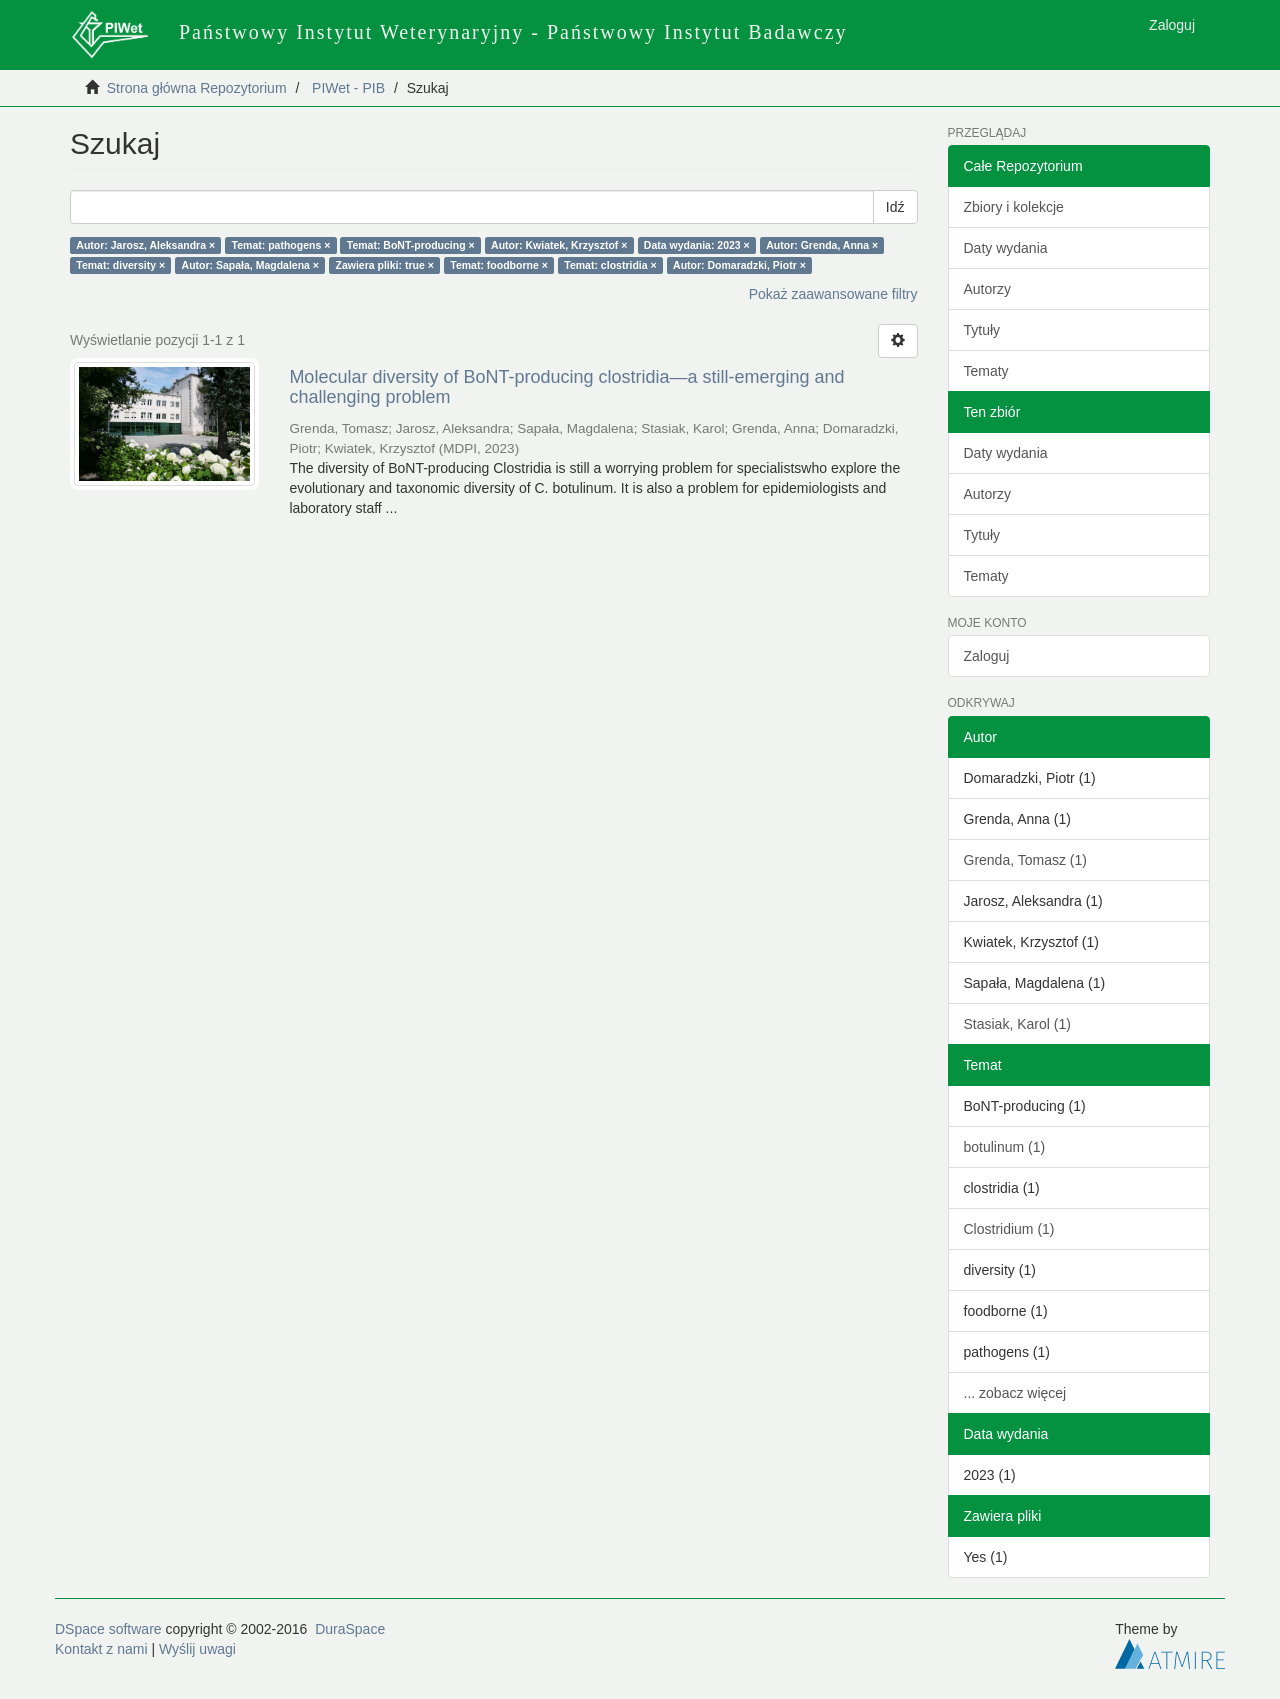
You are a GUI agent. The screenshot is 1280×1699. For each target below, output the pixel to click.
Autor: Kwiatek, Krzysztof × (559, 245)
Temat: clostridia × (610, 265)
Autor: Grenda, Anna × (822, 245)
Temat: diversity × (120, 265)
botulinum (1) (1005, 1147)
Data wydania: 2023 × (697, 245)
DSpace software (108, 1629)
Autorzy (987, 289)
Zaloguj (987, 656)
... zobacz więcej (1015, 1393)
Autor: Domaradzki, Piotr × (739, 265)
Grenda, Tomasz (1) (1025, 860)
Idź (895, 207)
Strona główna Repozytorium (197, 88)
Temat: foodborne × (499, 265)
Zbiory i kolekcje (1014, 207)
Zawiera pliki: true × (385, 265)
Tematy (986, 371)
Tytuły (982, 330)
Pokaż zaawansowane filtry (833, 294)
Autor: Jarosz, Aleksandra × (145, 245)
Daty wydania (1006, 248)
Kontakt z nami (101, 1649)
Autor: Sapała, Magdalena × (250, 265)
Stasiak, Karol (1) (1017, 1024)
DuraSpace (350, 1629)
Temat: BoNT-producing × (411, 245)
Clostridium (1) (1009, 1229)
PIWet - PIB (348, 88)
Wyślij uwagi (197, 1649)
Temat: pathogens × (281, 245)
